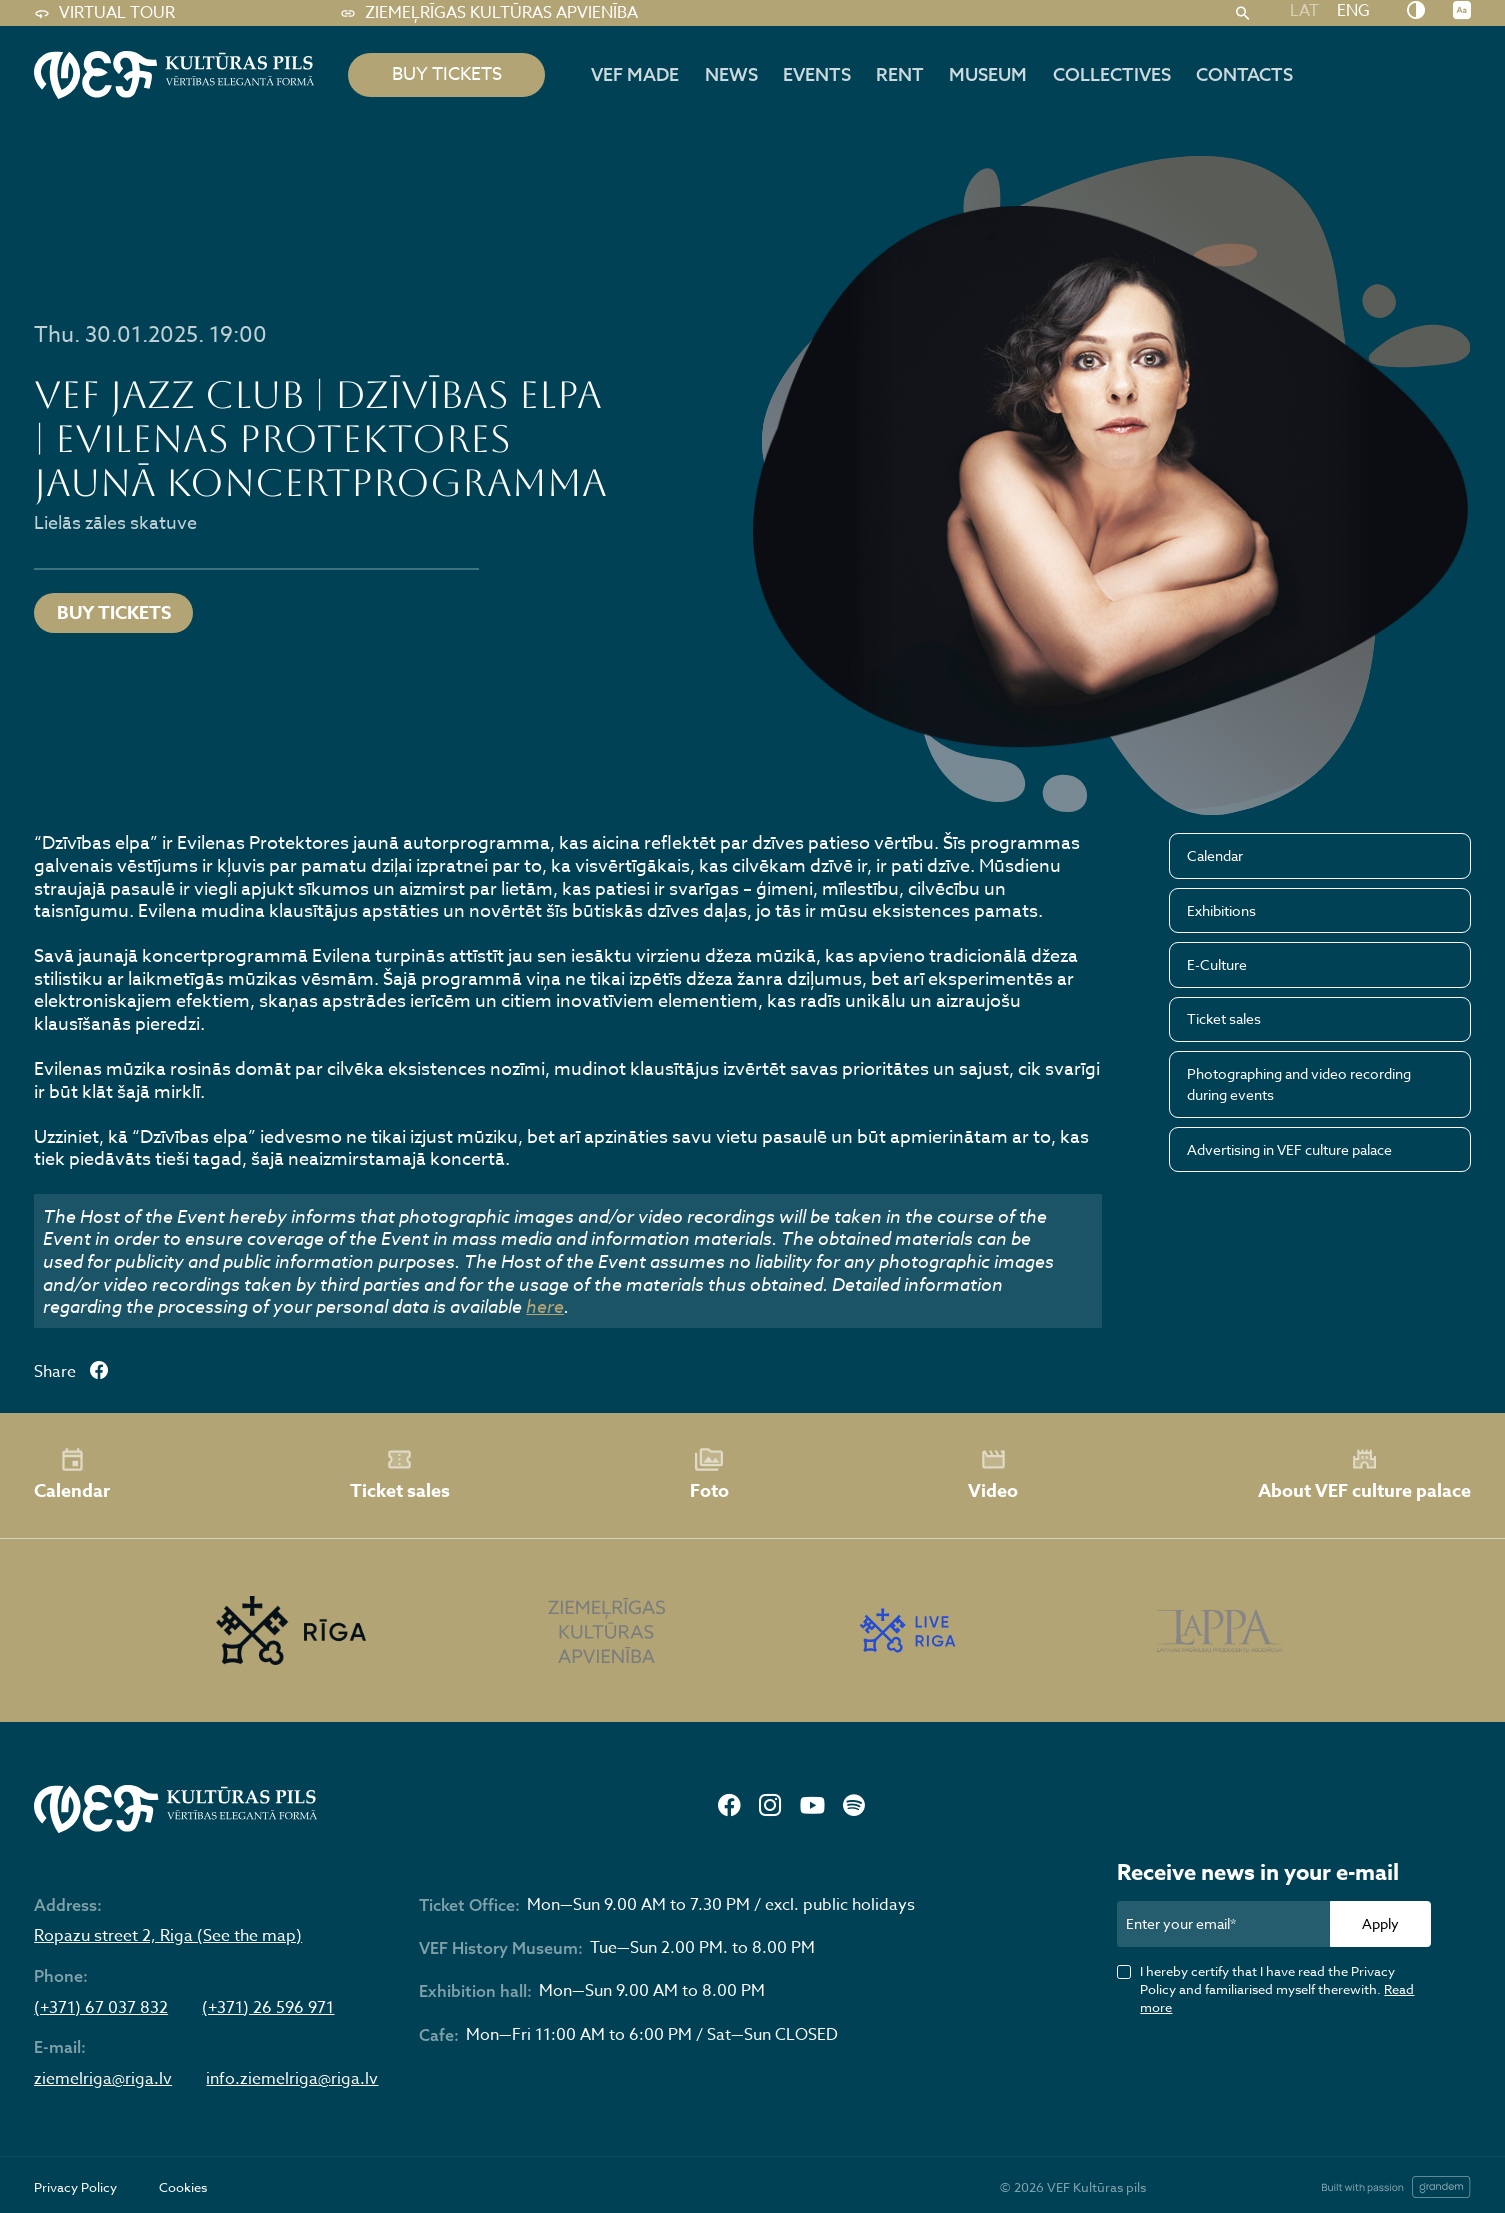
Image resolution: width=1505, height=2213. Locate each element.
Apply (1380, 1923)
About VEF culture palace (1364, 1474)
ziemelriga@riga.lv (103, 2080)
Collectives (1112, 74)
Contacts (1244, 74)
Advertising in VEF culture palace (1289, 1149)
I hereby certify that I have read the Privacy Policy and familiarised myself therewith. (1277, 1989)
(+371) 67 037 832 (101, 2009)
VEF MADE (635, 74)
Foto (709, 1475)
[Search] (1243, 13)
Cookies (183, 2187)
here (545, 1306)
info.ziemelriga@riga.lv (292, 2080)
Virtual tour (104, 13)
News (731, 74)
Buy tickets (114, 613)
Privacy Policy (75, 2187)
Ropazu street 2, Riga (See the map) (168, 1937)
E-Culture (1217, 964)
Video (993, 1475)
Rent (900, 74)
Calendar (1215, 855)
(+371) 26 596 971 (268, 2009)
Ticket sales (1224, 1018)
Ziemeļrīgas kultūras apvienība (489, 13)
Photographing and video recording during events (1299, 1084)
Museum (988, 74)
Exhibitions (1221, 910)
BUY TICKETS (447, 74)
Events (817, 74)
